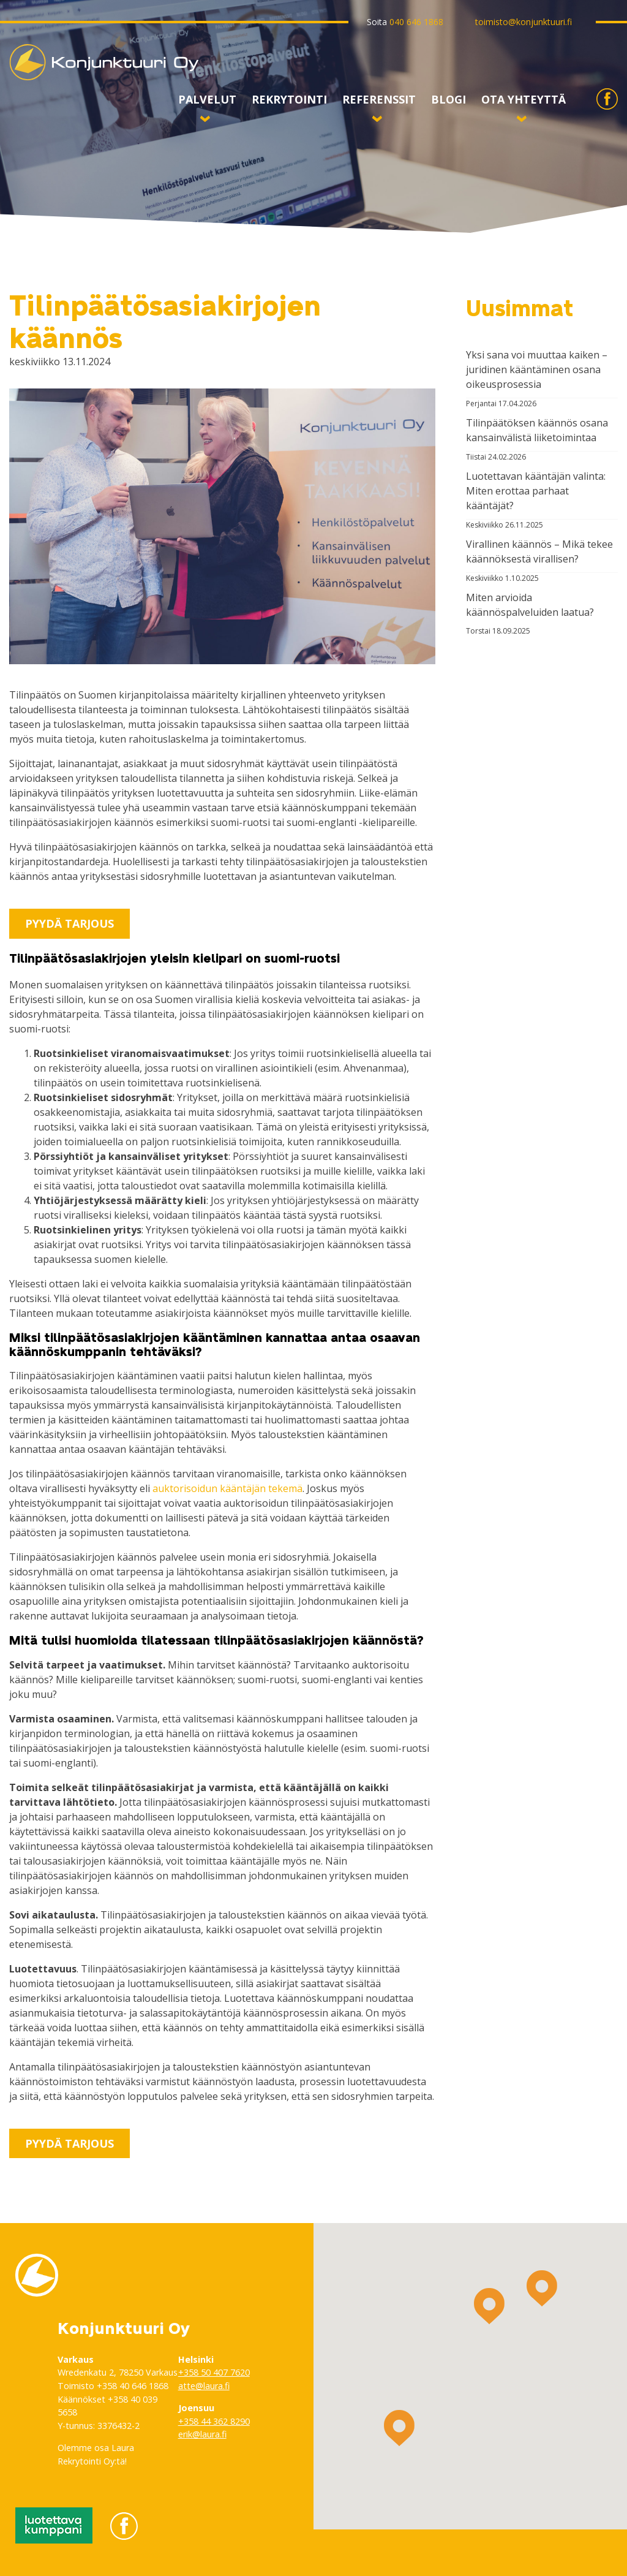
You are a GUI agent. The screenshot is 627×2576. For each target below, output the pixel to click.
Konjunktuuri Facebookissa (607, 109)
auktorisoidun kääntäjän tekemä (227, 1488)
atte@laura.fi (204, 2386)
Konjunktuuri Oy (47, 80)
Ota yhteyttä (523, 102)
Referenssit (379, 102)
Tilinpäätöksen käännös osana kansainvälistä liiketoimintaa (537, 430)
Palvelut (207, 102)
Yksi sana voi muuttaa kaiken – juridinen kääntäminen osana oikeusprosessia (536, 369)
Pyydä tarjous (69, 923)
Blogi (448, 100)
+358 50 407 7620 (214, 2372)
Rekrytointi (289, 100)
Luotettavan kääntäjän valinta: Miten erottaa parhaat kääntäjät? (536, 490)
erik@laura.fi (202, 2434)
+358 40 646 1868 (132, 2386)
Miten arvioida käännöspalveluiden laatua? (530, 605)
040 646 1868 (416, 22)
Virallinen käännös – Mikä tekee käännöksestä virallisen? (539, 551)
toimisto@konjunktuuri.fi (523, 22)
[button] (489, 2306)
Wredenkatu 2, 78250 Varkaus (118, 2372)
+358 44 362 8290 (214, 2421)
